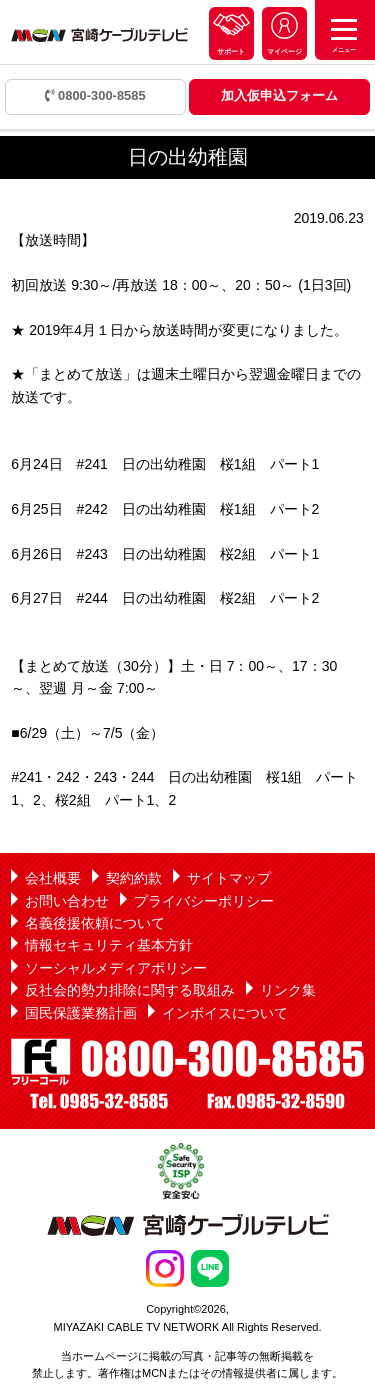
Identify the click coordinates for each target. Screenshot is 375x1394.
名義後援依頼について (95, 923)
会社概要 (53, 878)
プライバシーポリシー (204, 901)
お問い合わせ (67, 901)
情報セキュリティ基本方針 (109, 945)
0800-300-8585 (95, 95)
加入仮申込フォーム (279, 95)
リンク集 (288, 990)
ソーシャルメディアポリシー (116, 968)
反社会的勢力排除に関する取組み (130, 990)
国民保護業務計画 (81, 1013)
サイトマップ (229, 878)
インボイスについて (225, 1013)
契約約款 (134, 878)
